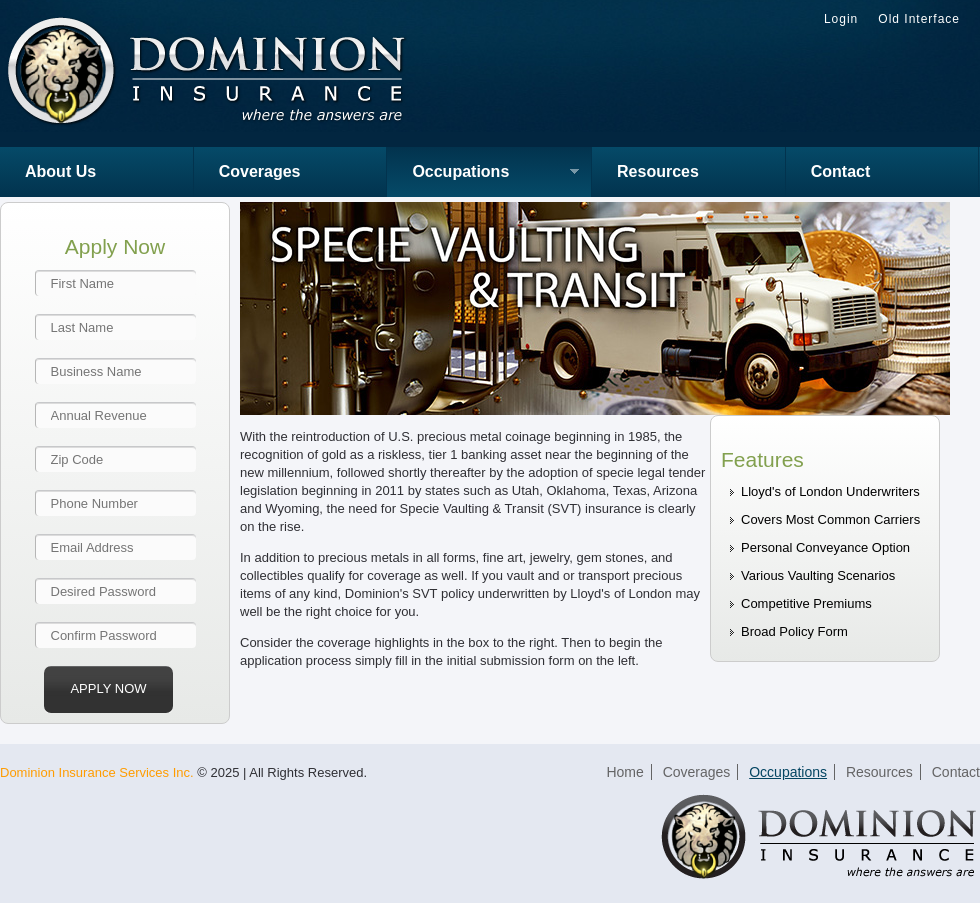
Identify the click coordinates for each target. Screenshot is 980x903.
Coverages (260, 171)
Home (624, 772)
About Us (60, 171)
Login (841, 19)
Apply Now (108, 688)
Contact (841, 171)
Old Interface (919, 19)
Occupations (483, 173)
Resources (658, 171)
